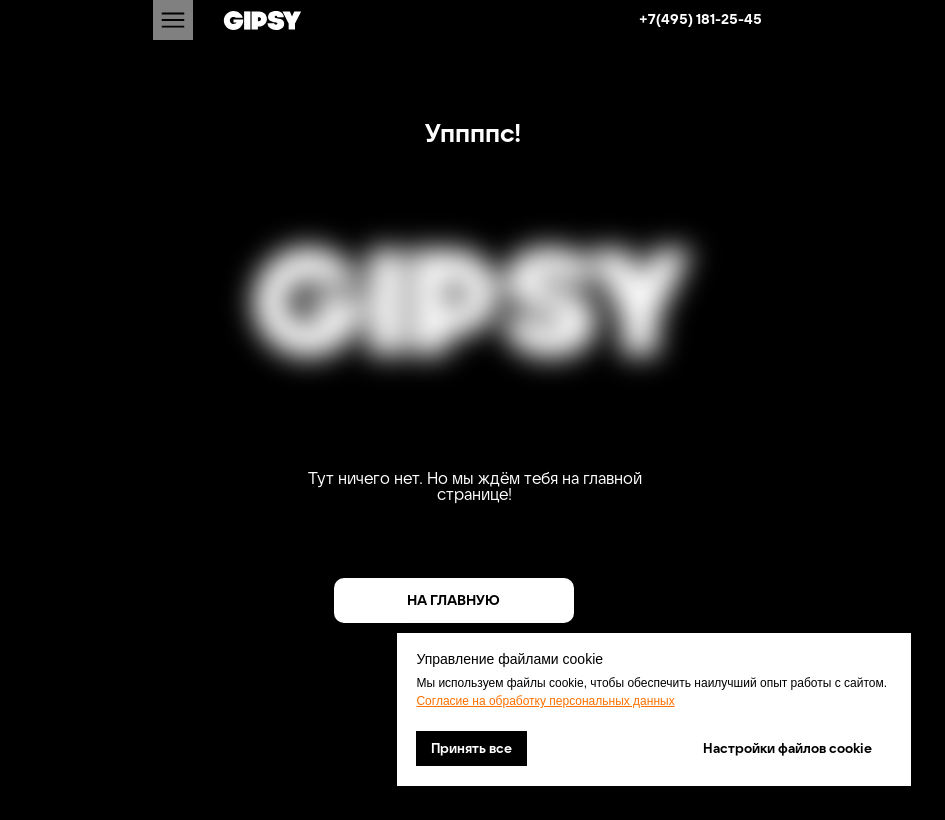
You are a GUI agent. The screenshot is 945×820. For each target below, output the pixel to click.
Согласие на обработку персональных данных (545, 701)
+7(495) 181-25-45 (700, 19)
